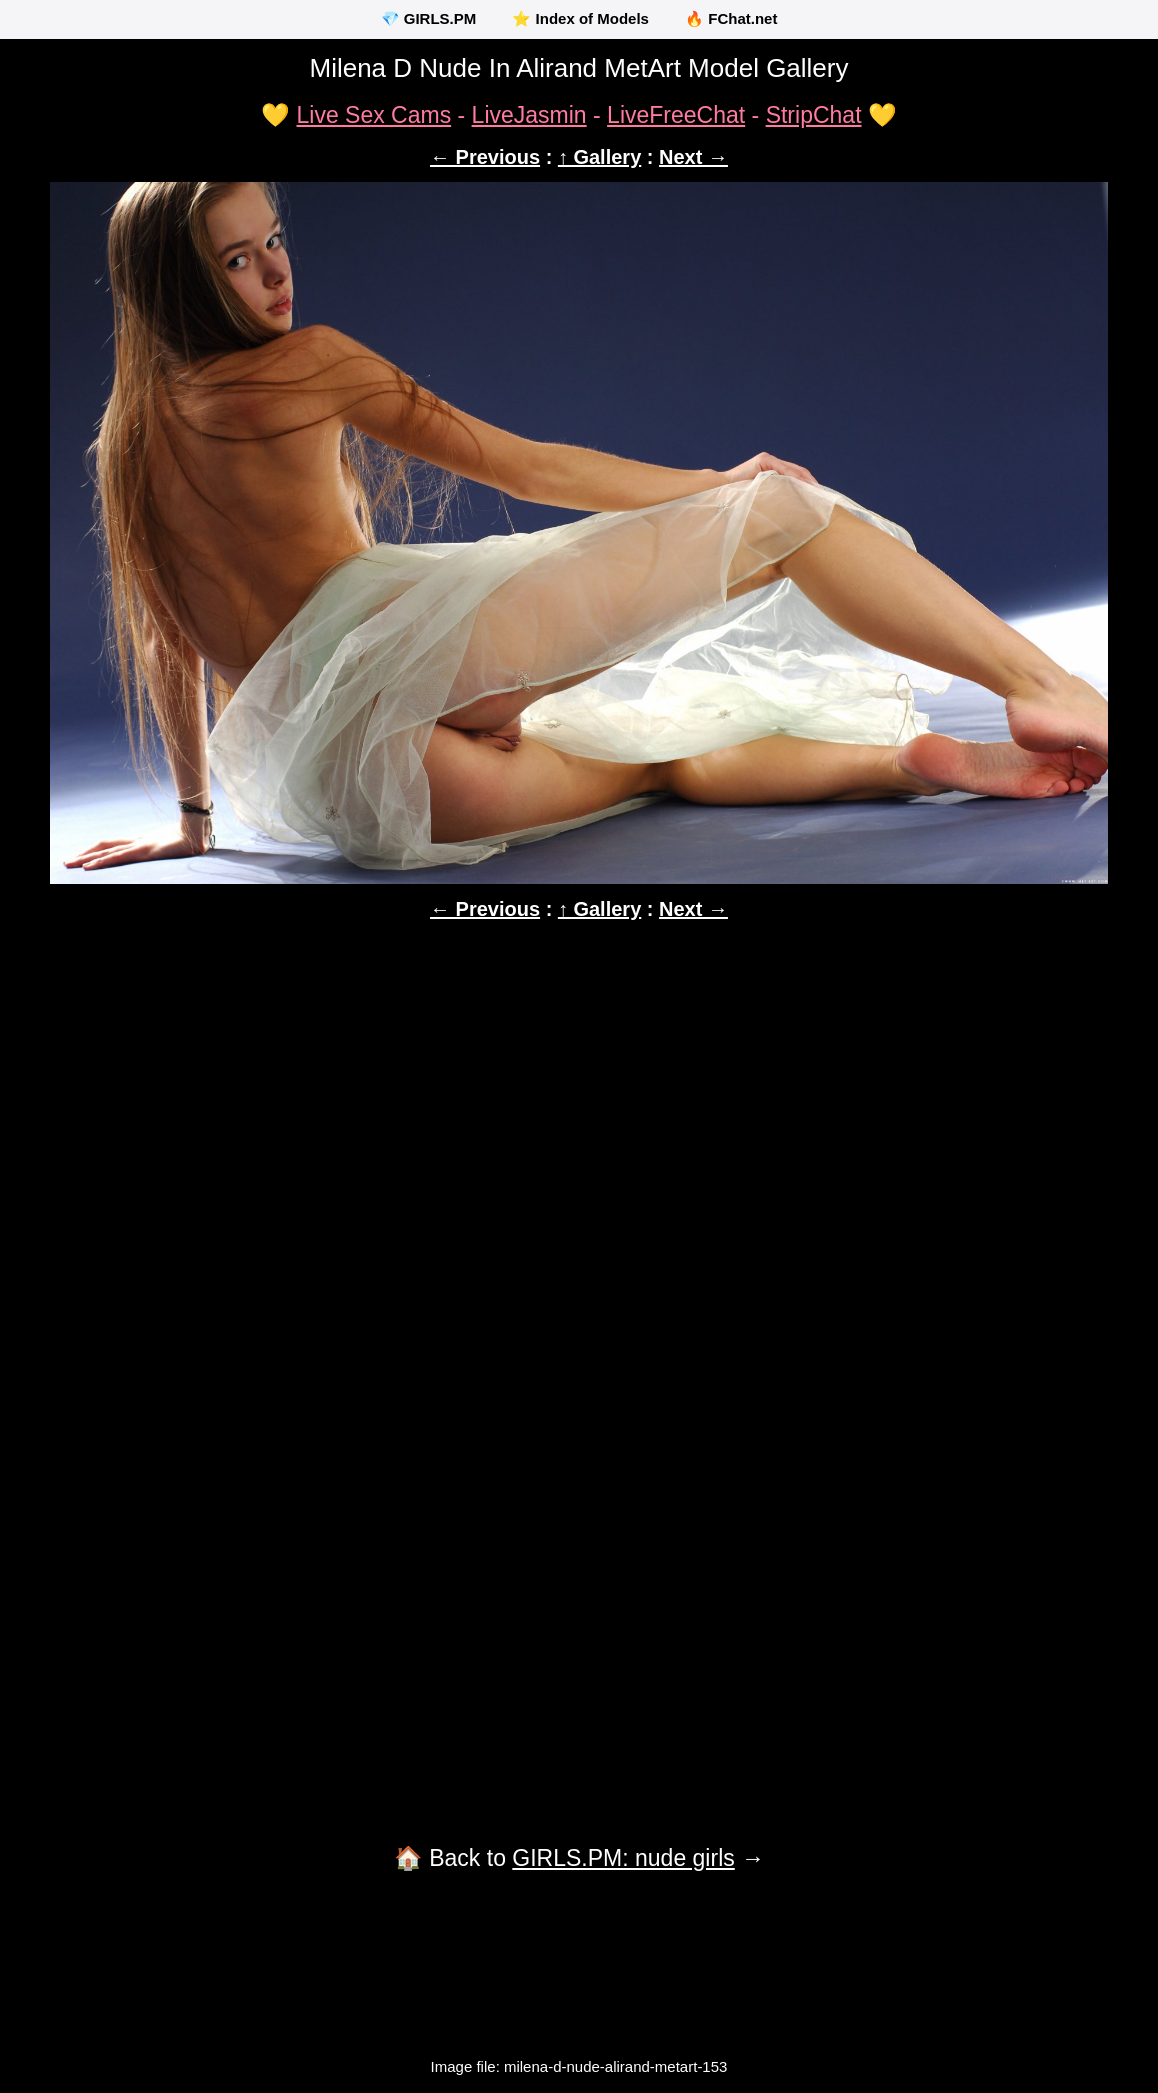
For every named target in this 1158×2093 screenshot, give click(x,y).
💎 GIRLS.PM (429, 18)
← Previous (485, 157)
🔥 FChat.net (731, 18)
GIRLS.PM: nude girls (623, 1858)
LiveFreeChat (676, 115)
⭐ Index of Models (580, 18)
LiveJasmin (529, 115)
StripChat (814, 115)
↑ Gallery (599, 157)
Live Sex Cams (373, 115)
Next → (693, 157)
